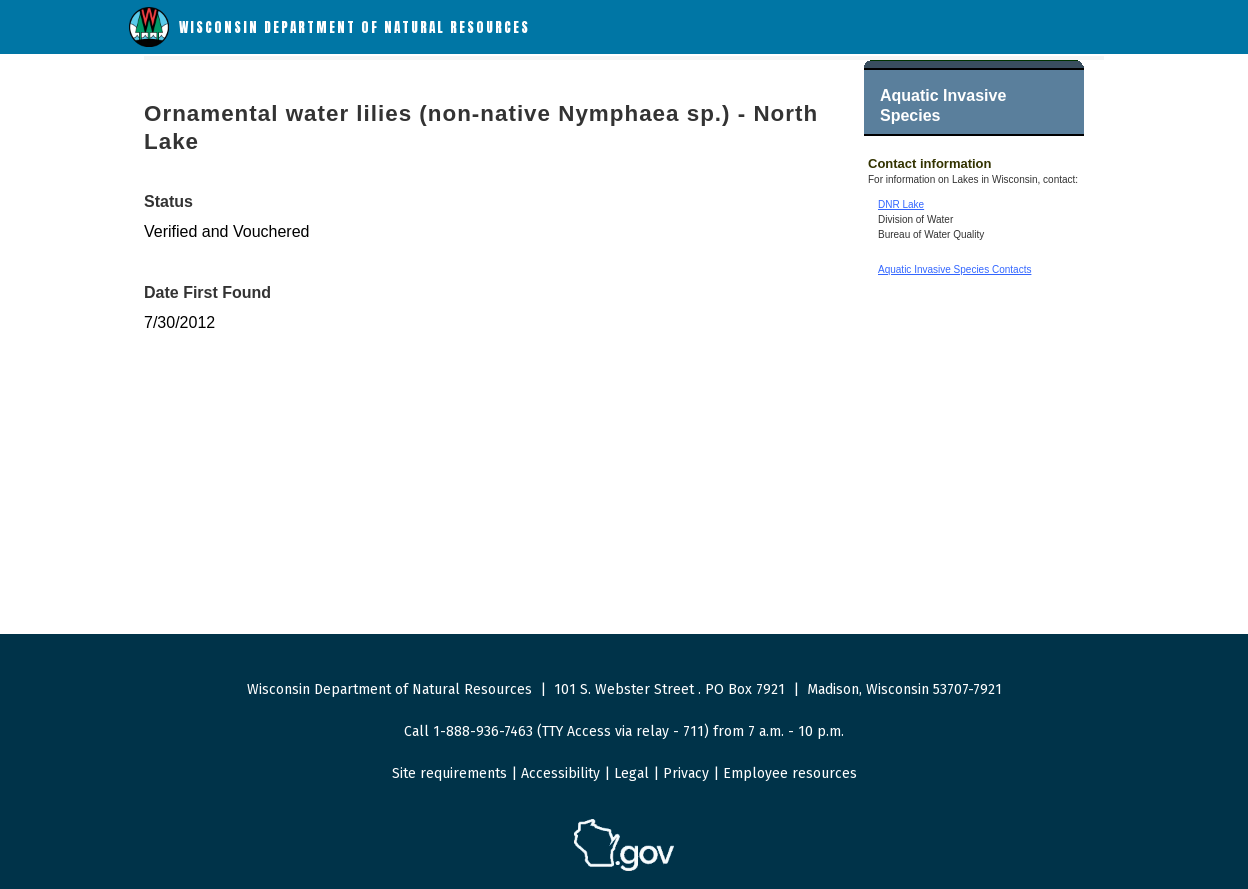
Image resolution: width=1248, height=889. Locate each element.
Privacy (686, 773)
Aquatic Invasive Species (943, 105)
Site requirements (449, 773)
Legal (631, 773)
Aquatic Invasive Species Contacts (954, 269)
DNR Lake (901, 204)
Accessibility (560, 773)
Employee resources (790, 773)
